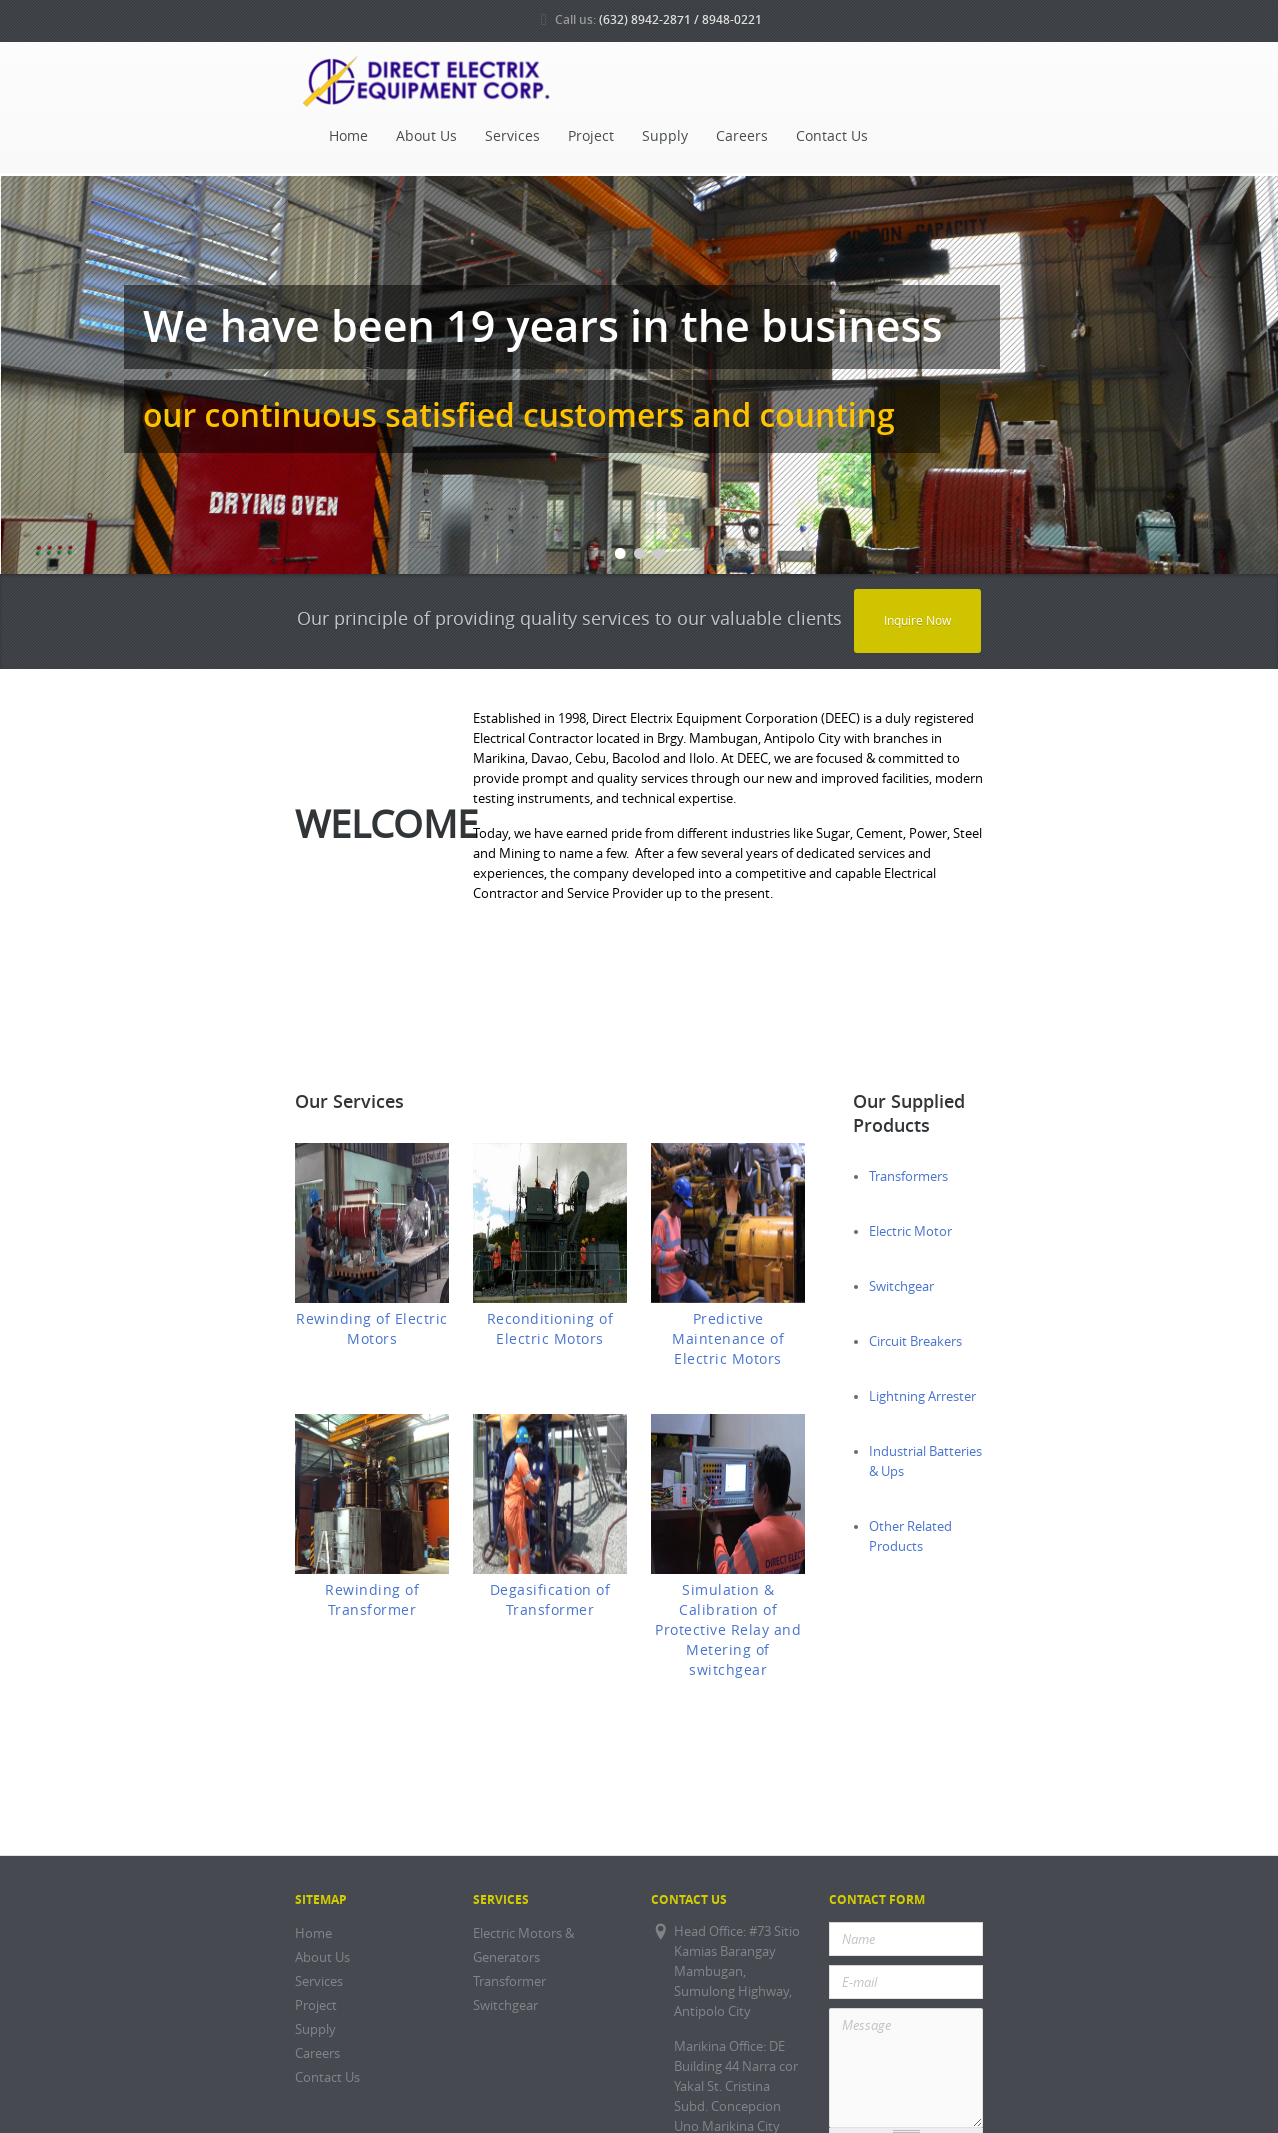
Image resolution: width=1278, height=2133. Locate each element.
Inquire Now (917, 620)
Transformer (509, 1981)
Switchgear (901, 1286)
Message (906, 2068)
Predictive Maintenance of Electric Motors (728, 1339)
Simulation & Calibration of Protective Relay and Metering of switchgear (728, 1630)
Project (591, 136)
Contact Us (832, 136)
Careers (742, 136)
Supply (665, 136)
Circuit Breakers (915, 1341)
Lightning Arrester (922, 1396)
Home (348, 136)
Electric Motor (910, 1231)
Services (512, 136)
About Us (426, 136)
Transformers (908, 1176)
